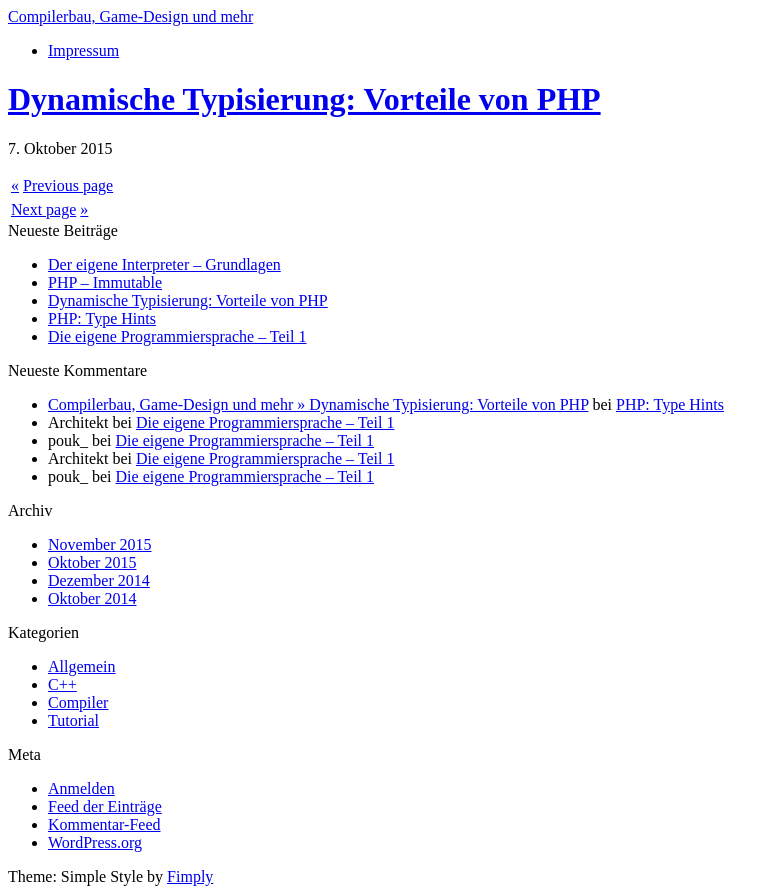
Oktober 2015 (92, 562)
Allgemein (82, 666)
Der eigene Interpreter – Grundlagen (164, 264)
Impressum (83, 50)
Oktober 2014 (92, 598)
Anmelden (81, 788)
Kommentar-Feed (104, 824)
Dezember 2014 (99, 580)
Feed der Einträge (105, 806)
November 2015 (100, 544)
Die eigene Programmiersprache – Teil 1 (177, 336)
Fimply (190, 876)
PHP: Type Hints (102, 318)
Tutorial (73, 720)
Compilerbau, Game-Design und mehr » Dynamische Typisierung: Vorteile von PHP (318, 404)
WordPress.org (95, 842)
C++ (62, 684)
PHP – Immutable (105, 282)
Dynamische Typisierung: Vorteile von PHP (304, 99)
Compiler (78, 702)
